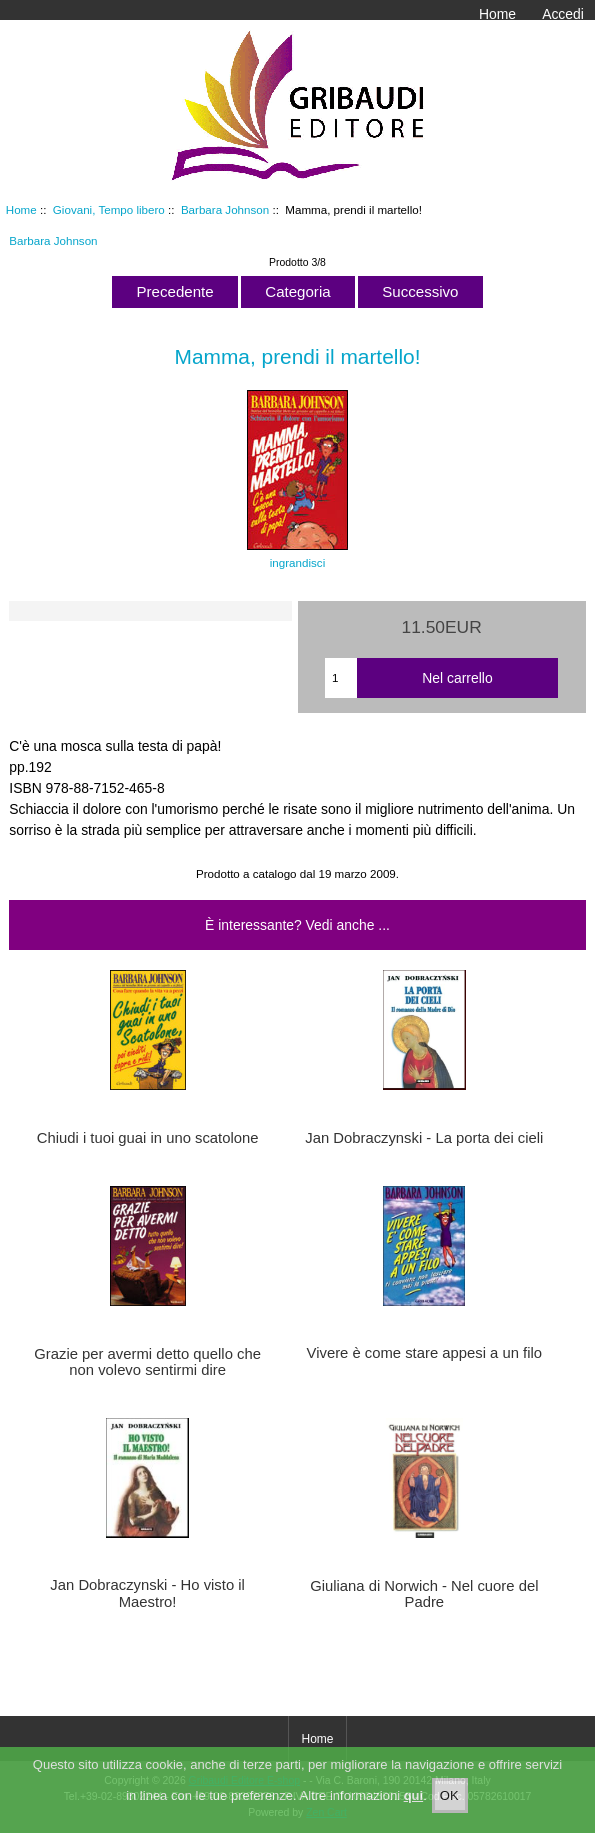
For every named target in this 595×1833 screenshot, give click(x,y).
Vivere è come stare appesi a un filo (424, 1353)
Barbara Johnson (225, 209)
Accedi (563, 14)
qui (414, 1800)
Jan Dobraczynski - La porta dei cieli (424, 1138)
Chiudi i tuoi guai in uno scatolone (148, 1138)
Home (497, 14)
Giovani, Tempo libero (109, 209)
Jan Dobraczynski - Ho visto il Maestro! (147, 1593)
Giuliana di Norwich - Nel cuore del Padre (424, 1594)
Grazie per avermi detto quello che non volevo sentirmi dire (147, 1362)
